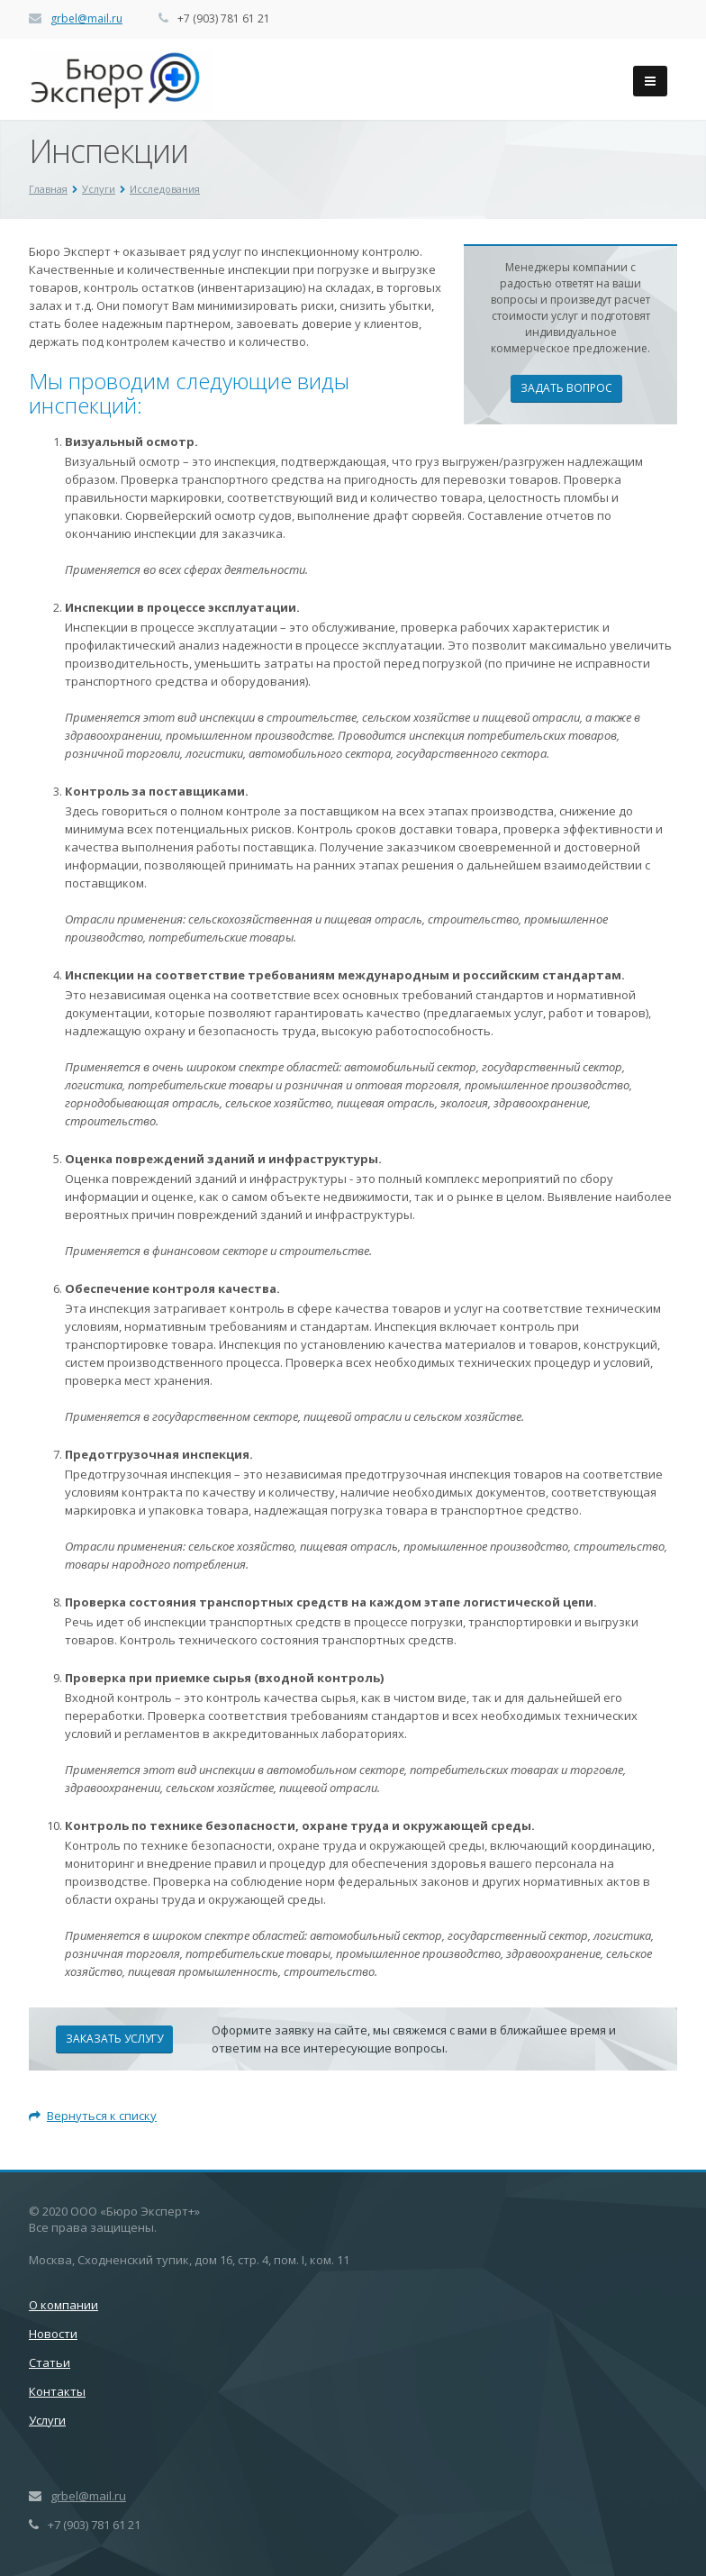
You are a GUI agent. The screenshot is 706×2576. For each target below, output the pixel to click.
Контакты (57, 2391)
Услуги (47, 2420)
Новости (53, 2334)
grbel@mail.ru (86, 18)
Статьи (49, 2362)
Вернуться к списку (93, 2115)
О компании (63, 2305)
